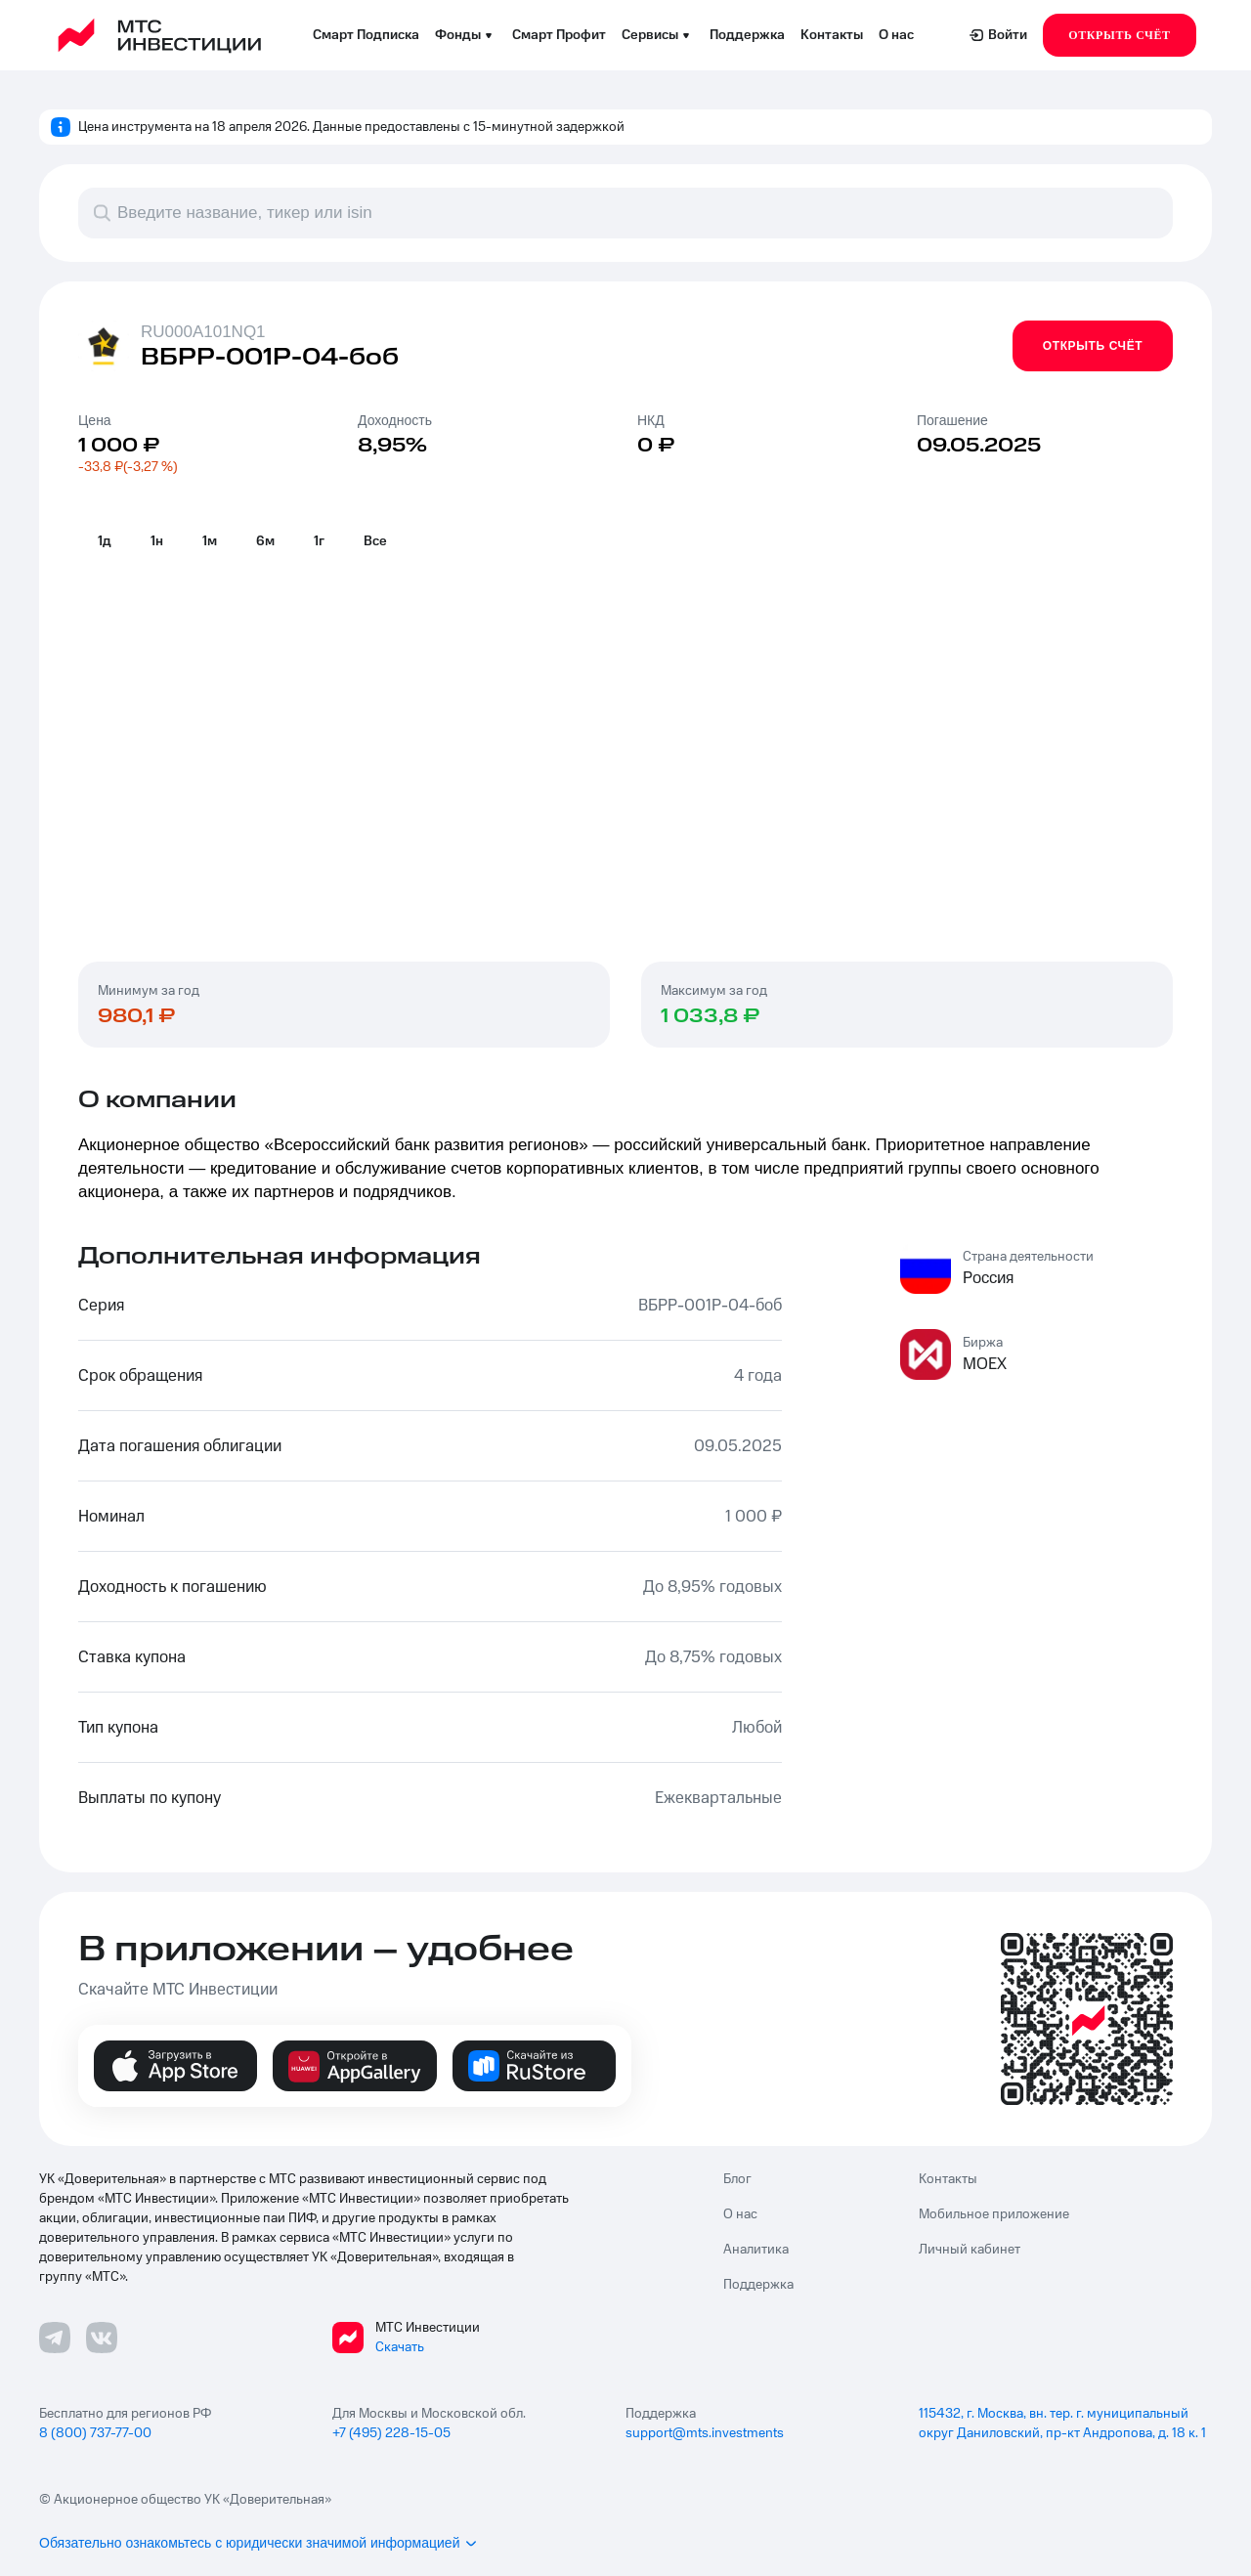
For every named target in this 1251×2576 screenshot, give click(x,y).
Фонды (465, 35)
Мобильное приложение (994, 2214)
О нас (896, 35)
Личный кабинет (969, 2249)
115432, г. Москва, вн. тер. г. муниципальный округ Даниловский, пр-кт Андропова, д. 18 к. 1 (1062, 2423)
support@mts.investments (705, 2433)
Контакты (831, 35)
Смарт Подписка (366, 35)
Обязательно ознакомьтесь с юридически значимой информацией (259, 2543)
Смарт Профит (559, 35)
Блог (737, 2179)
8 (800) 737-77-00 (95, 2433)
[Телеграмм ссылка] (54, 2337)
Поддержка (747, 35)
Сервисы (658, 35)
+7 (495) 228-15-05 (391, 2433)
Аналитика (756, 2249)
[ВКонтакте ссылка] (101, 2337)
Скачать (399, 2347)
